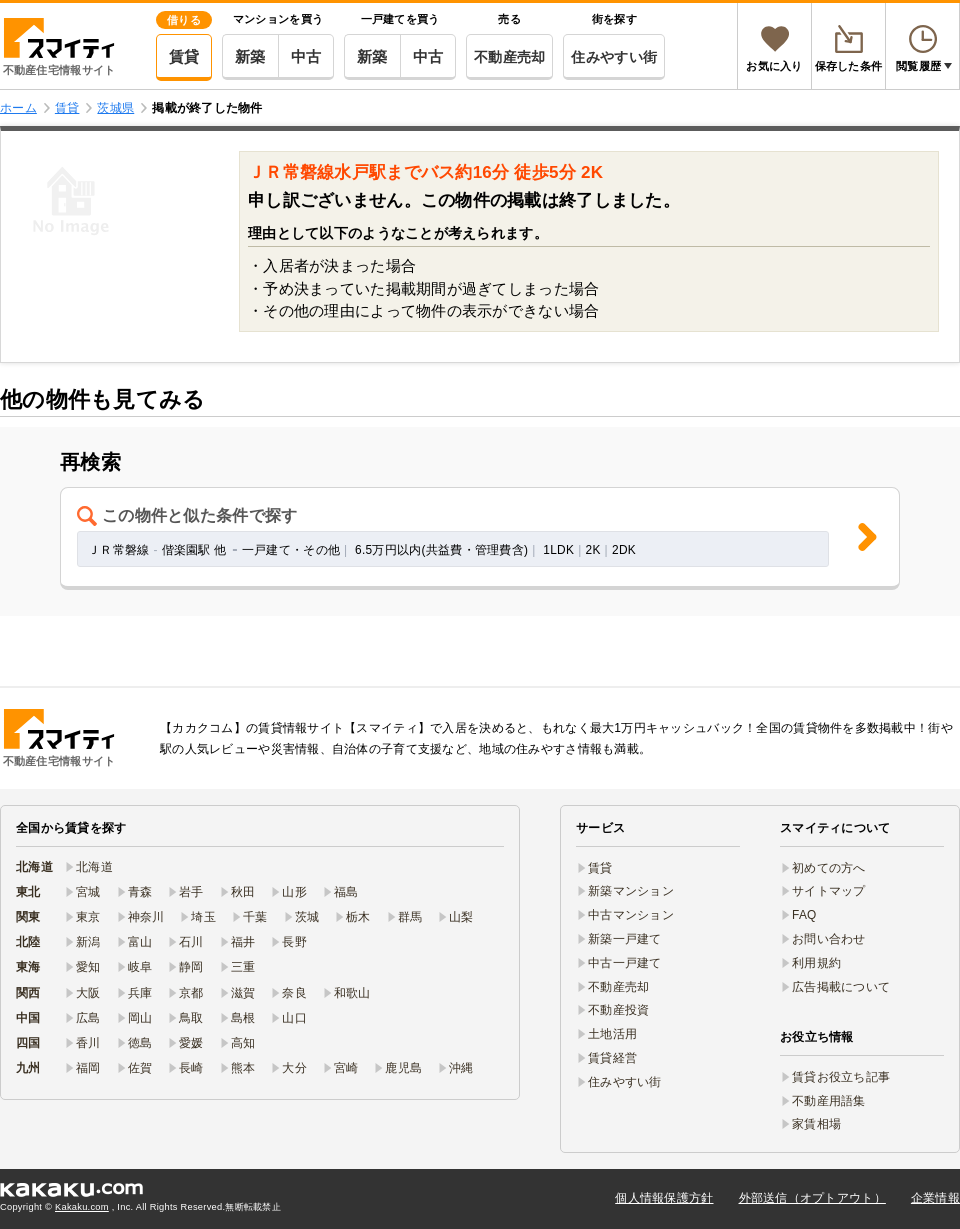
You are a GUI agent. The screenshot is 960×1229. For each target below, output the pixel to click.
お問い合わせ (829, 939)
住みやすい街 (614, 57)
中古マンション (631, 915)
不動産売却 (509, 57)
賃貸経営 (612, 1058)
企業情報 (935, 1198)
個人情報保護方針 (664, 1198)
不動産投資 (618, 1010)
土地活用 (612, 1034)
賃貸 (184, 56)
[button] (480, 538)
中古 (306, 56)
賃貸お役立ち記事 (841, 1077)
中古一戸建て (625, 963)
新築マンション (631, 891)
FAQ (804, 915)
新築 (250, 56)
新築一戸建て (625, 939)
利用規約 (816, 963)
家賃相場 (816, 1124)
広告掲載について (841, 987)
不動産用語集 (829, 1101)
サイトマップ (829, 891)
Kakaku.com (82, 1207)
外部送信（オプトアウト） (812, 1198)
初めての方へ (829, 868)
